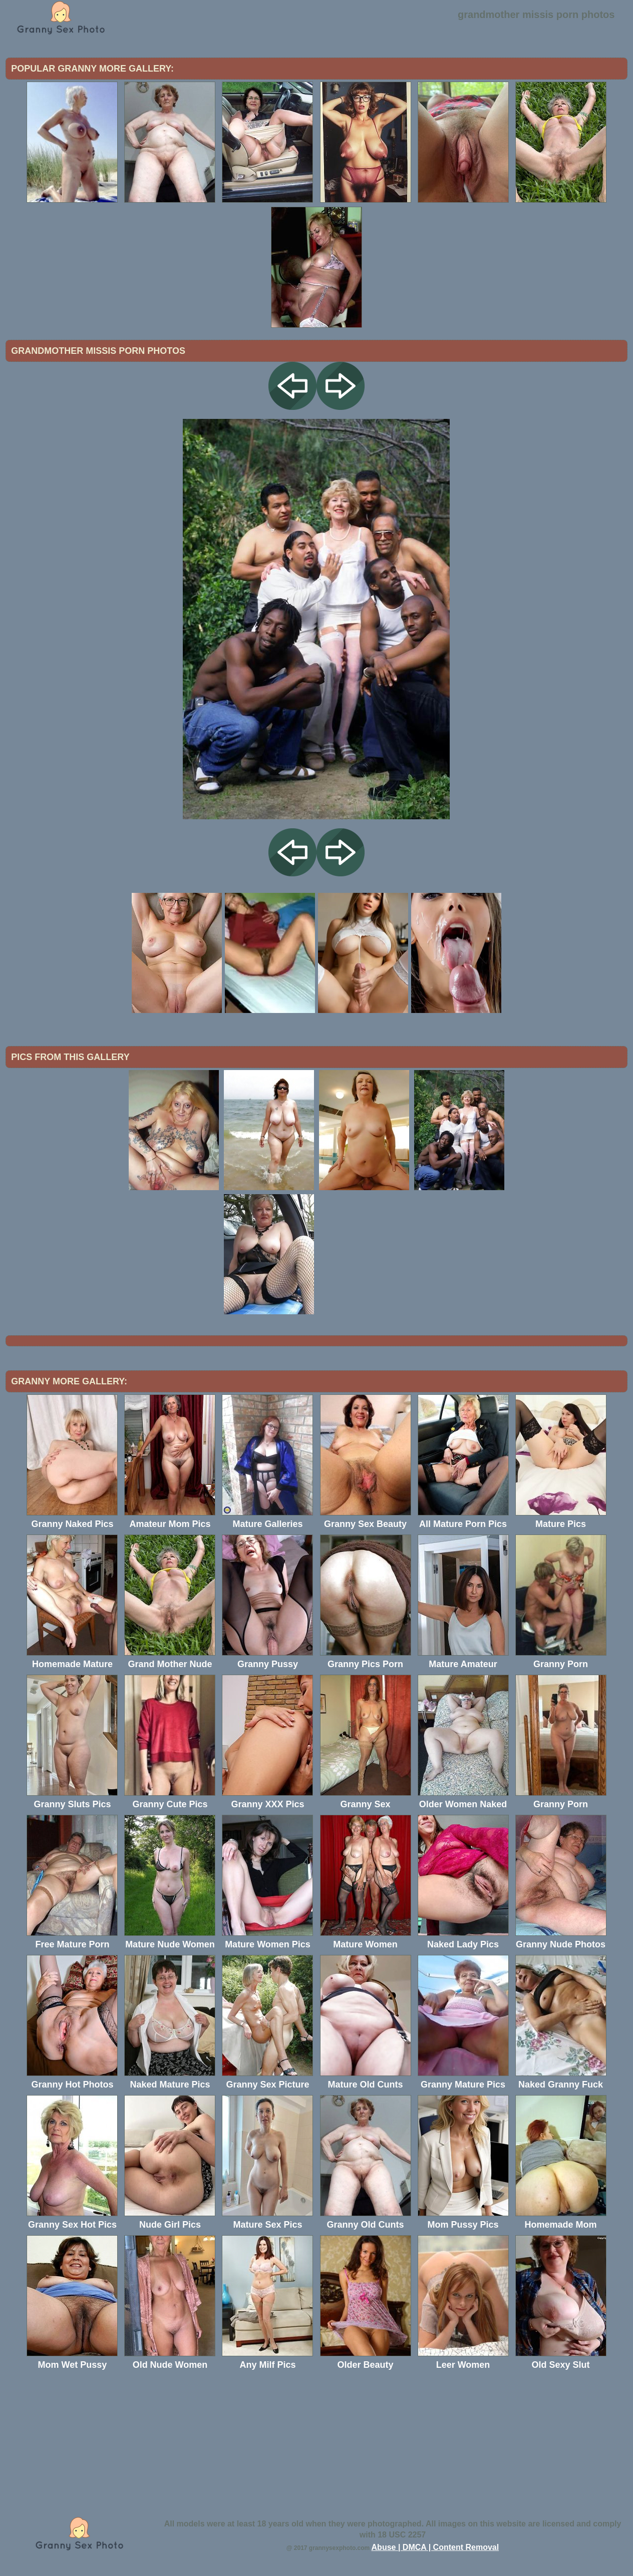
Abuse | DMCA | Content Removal (435, 2547)
